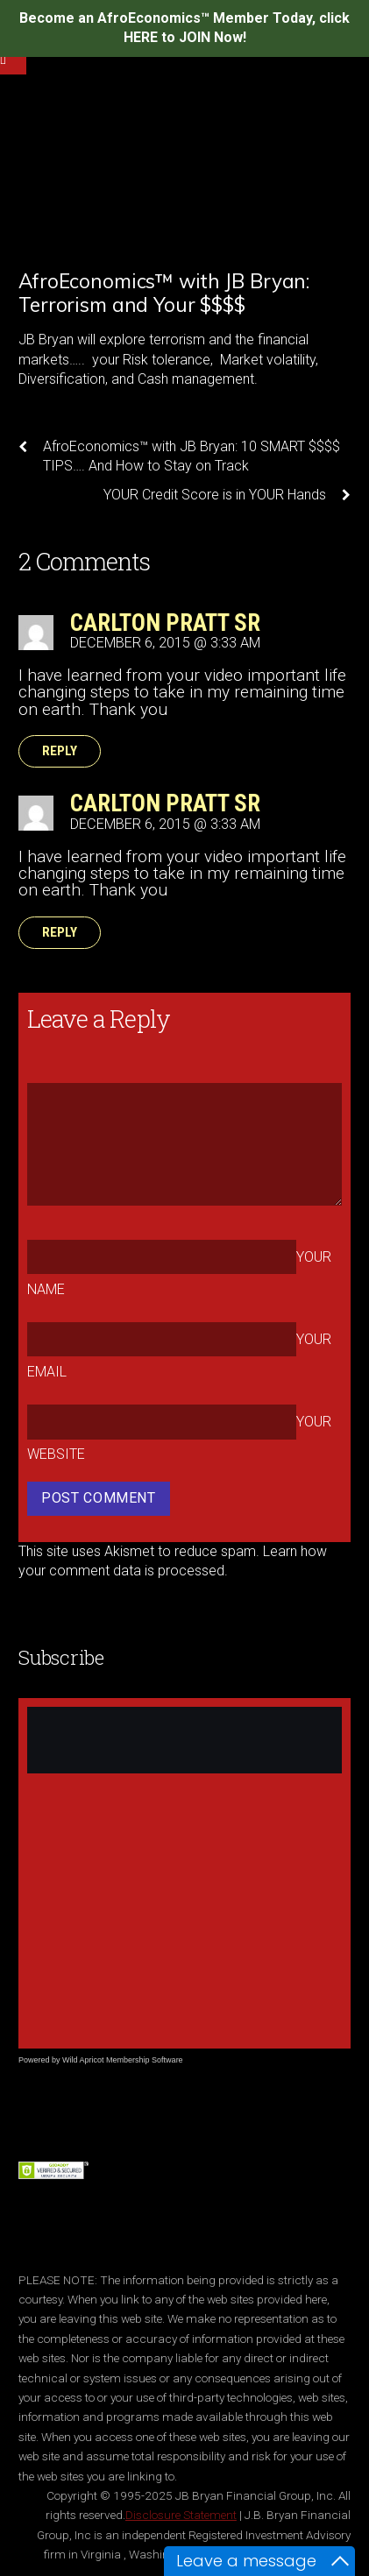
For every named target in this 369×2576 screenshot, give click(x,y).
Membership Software (144, 2060)
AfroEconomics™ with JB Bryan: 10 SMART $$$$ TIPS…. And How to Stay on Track (179, 455)
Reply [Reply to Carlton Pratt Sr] (59, 752)
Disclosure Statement (181, 2515)
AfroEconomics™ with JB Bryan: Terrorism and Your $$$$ (163, 292)
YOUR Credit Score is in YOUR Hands (227, 495)
